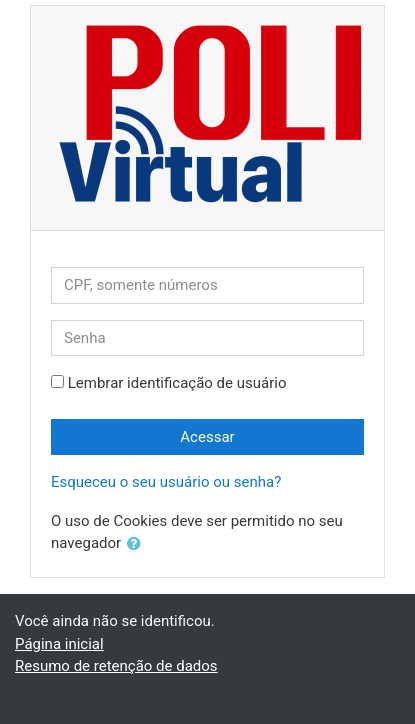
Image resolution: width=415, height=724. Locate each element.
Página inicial (59, 644)
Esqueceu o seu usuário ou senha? (166, 482)
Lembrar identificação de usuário (177, 383)
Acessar (207, 437)
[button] (138, 544)
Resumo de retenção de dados (116, 666)
